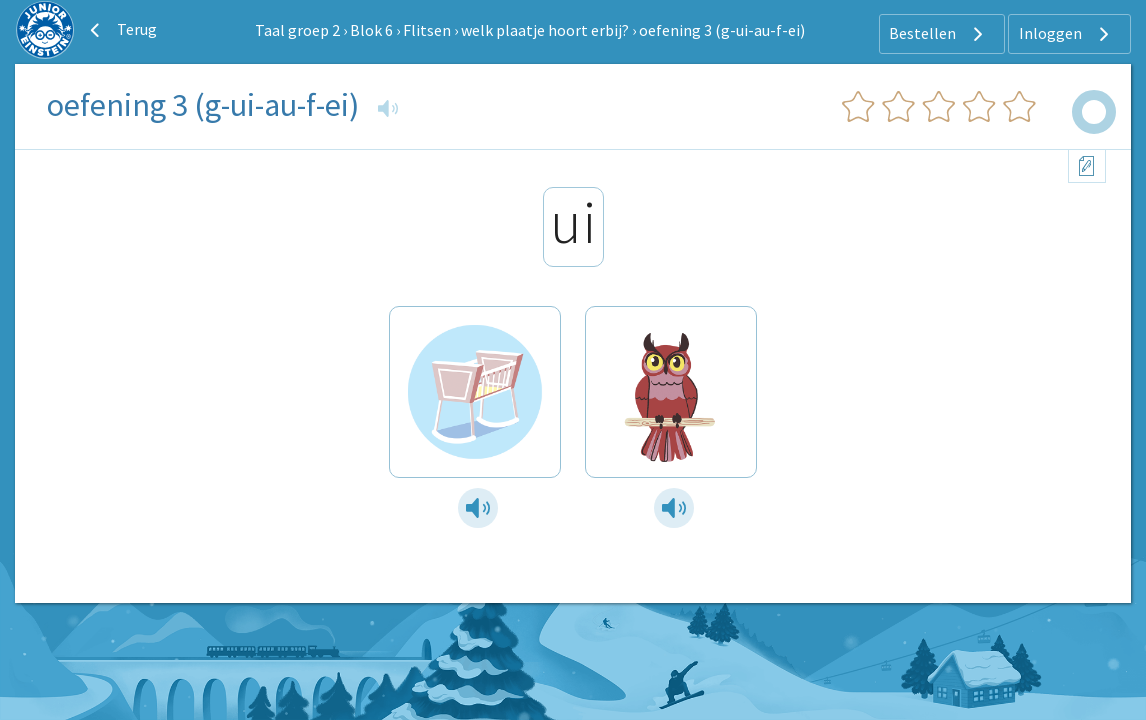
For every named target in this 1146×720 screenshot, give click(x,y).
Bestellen (938, 34)
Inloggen (1066, 34)
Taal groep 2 (297, 30)
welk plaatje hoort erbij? (545, 30)
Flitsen (427, 30)
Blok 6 (371, 30)
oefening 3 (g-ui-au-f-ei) (722, 30)
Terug (121, 30)
